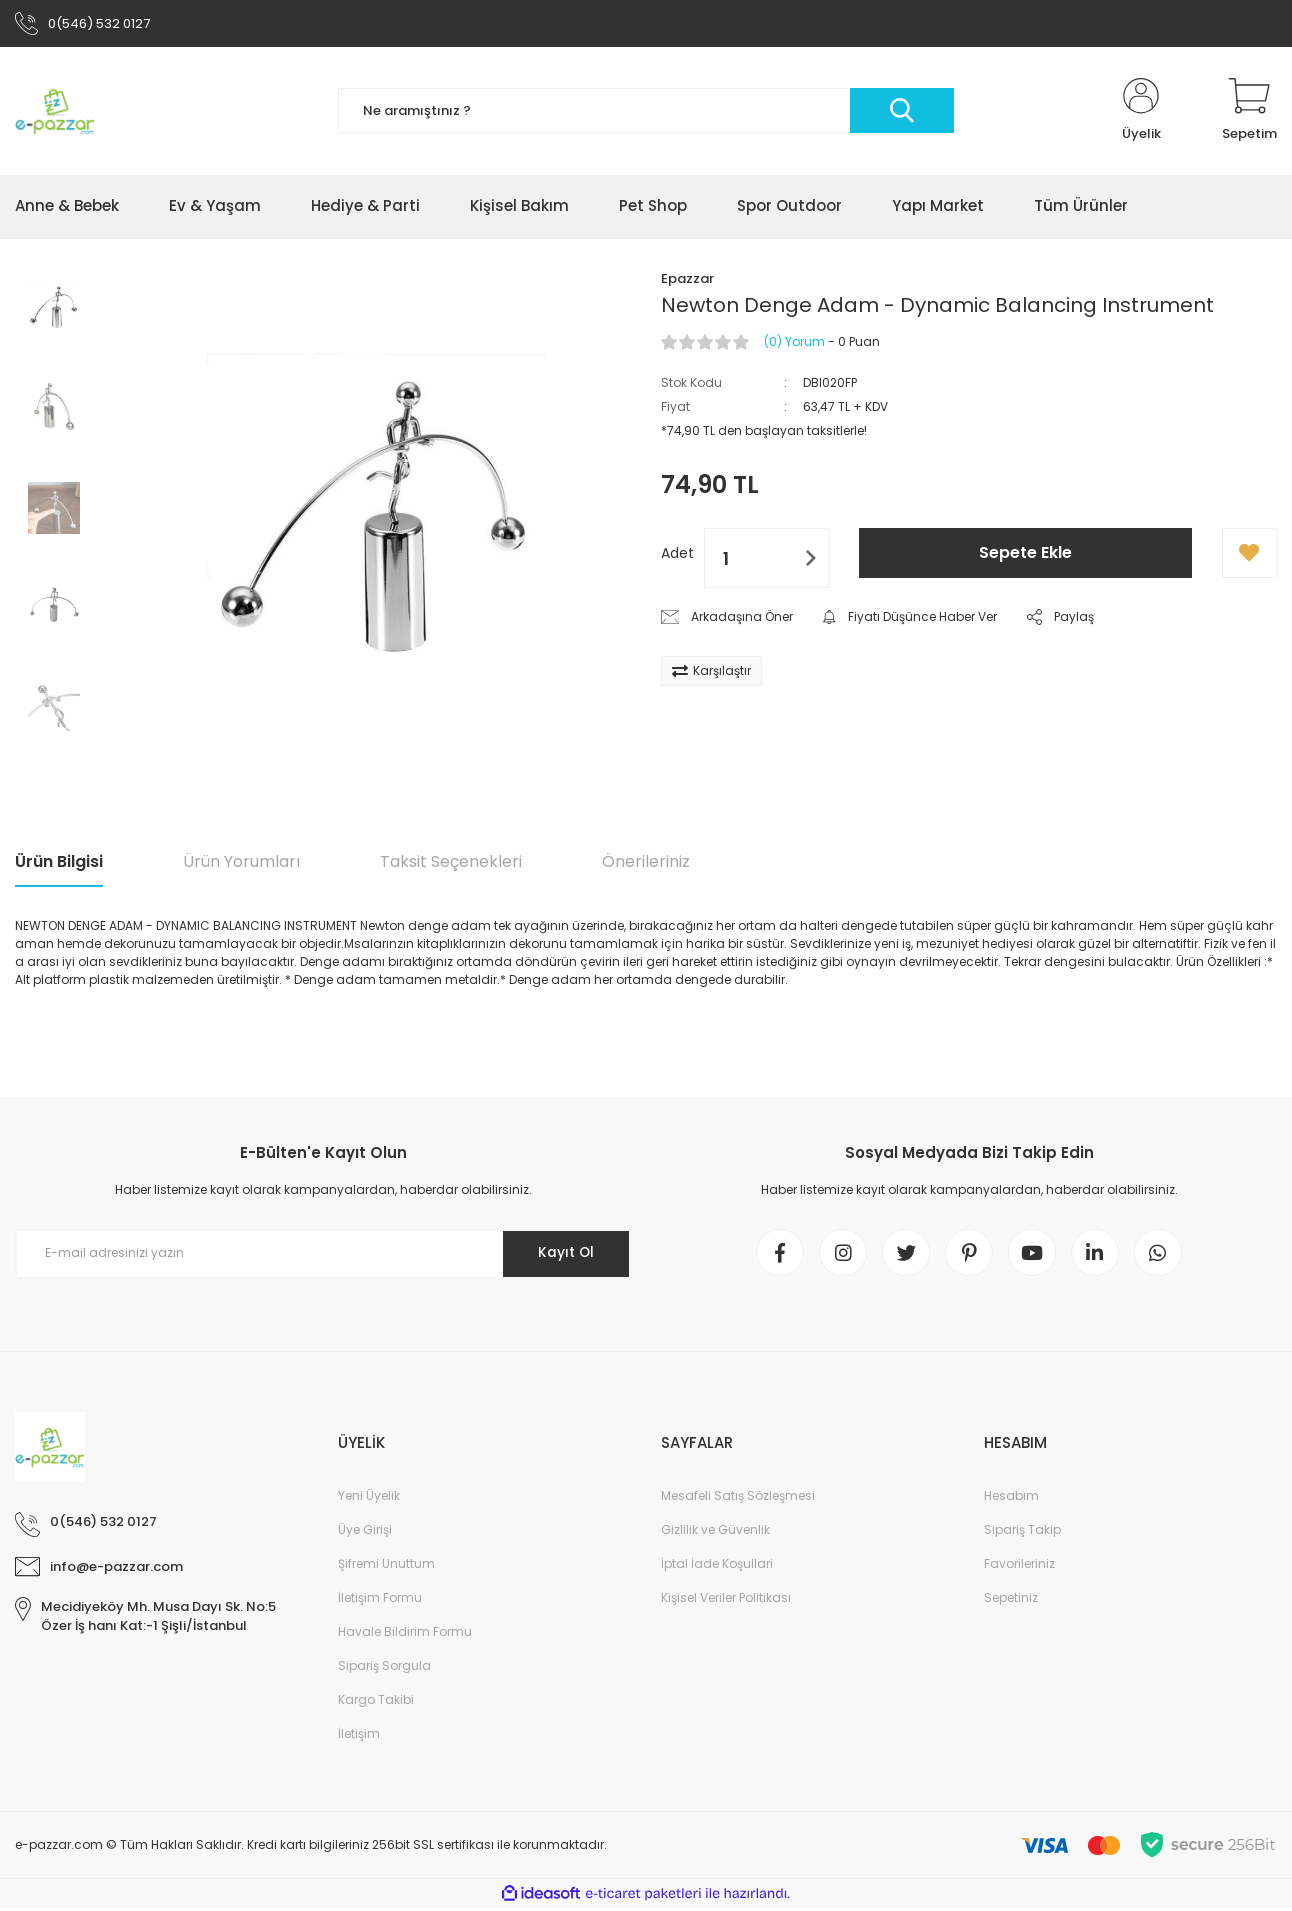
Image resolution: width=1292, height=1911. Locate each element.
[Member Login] (1141, 112)
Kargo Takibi (376, 1702)
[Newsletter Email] (323, 1255)
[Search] (646, 112)
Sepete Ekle (1025, 554)
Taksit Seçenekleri (451, 862)
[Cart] (1249, 112)
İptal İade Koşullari (717, 1566)
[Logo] (55, 112)
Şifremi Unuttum (386, 1566)
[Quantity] (766, 560)
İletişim (359, 1736)
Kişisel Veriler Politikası (726, 1600)
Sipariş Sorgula (384, 1668)
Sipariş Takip (1022, 1532)
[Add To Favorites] (1249, 555)
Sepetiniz (1011, 1600)
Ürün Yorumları (241, 862)
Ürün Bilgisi (59, 862)
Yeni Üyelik (369, 1498)
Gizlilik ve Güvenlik (715, 1532)
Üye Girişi (365, 1532)
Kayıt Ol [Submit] (564, 1254)
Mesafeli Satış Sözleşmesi (738, 1498)
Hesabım (1011, 1498)
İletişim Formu (380, 1600)
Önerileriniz (646, 862)
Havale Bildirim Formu (405, 1634)
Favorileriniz (1019, 1566)
